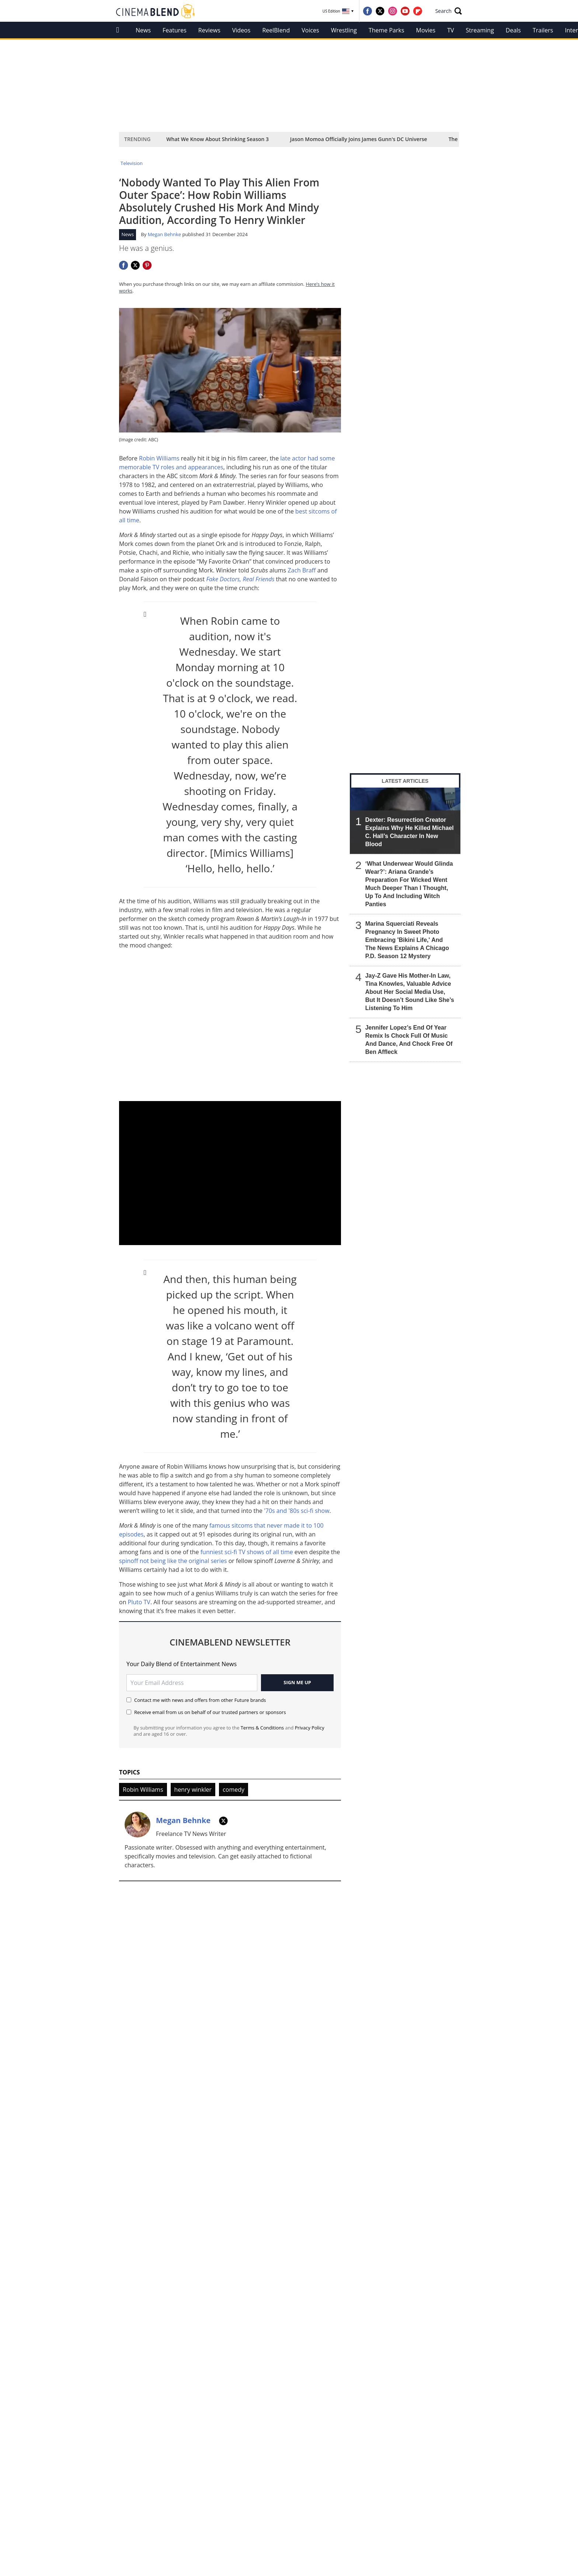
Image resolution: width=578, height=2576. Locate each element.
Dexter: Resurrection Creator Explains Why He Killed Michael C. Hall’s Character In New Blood (409, 832)
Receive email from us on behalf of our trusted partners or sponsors (206, 1712)
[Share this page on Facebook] (123, 265)
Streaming (480, 30)
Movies (426, 30)
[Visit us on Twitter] (380, 11)
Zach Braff (302, 570)
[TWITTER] (223, 1821)
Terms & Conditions (262, 1727)
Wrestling (344, 30)
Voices (310, 30)
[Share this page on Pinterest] (147, 265)
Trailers (543, 30)
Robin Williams (159, 458)
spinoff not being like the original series (173, 1561)
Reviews (209, 30)
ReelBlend (276, 30)
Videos (241, 30)
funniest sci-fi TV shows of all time (248, 1552)
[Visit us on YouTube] (405, 11)
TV (450, 30)
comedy (233, 1789)
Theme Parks (386, 30)
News (143, 30)
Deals (513, 30)
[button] (448, 11)
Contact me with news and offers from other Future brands (196, 1700)
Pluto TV (139, 1602)
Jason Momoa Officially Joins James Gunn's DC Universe (358, 139)
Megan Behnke (164, 234)
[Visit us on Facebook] (367, 11)
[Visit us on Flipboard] (417, 11)
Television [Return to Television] (132, 163)
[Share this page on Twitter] (135, 265)
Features (175, 30)
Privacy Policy (309, 1727)
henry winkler (193, 1789)
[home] (120, 30)
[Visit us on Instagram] (392, 11)
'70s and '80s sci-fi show (296, 1511)
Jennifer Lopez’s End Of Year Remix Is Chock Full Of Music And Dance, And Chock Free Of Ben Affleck (409, 1039)
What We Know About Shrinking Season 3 (217, 139)
